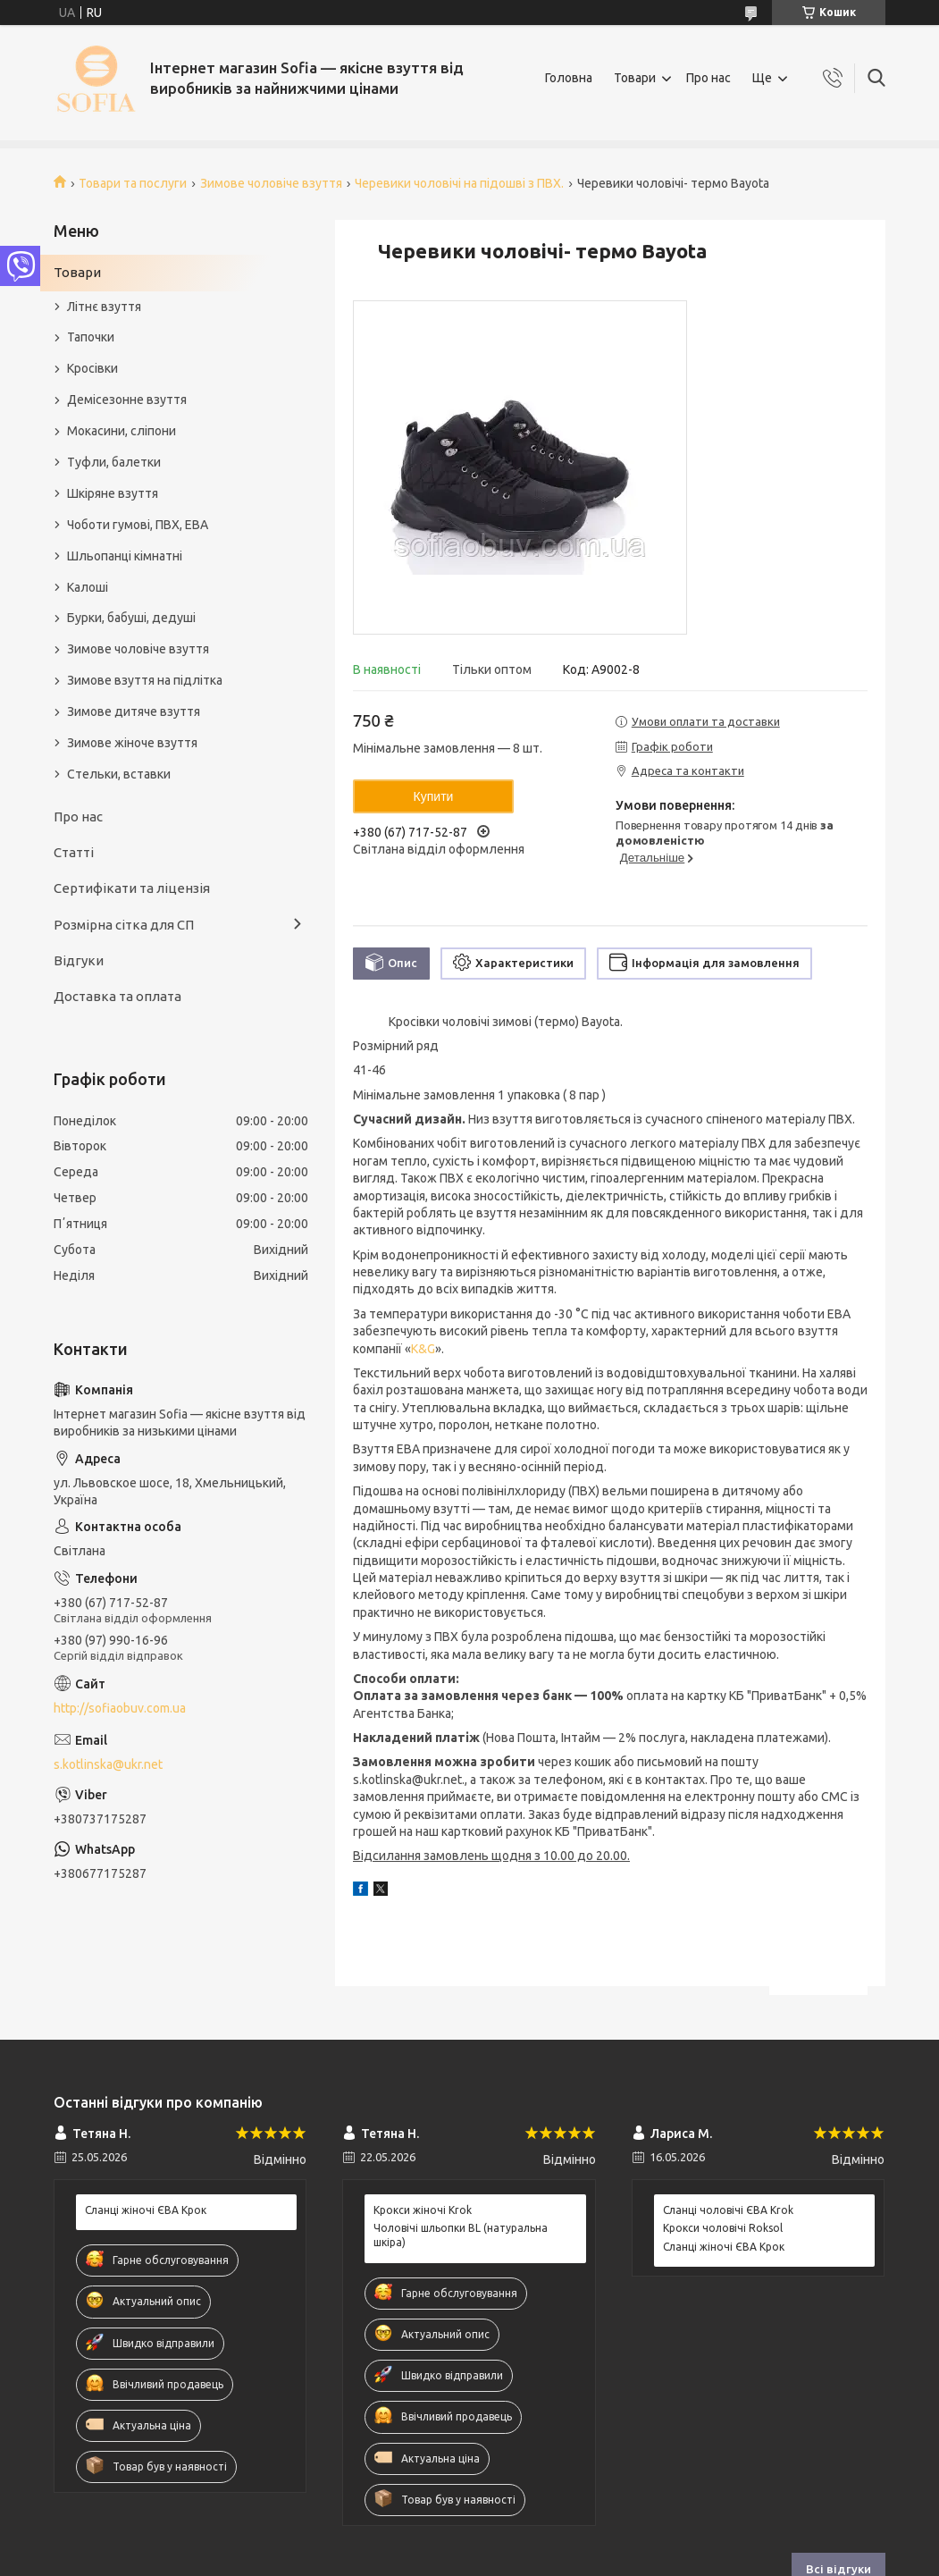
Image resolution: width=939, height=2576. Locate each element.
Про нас (708, 78)
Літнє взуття (104, 306)
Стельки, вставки (119, 774)
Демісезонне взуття (127, 399)
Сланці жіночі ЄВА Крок (145, 2210)
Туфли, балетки (114, 462)
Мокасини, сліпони (121, 431)
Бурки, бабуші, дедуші (131, 617)
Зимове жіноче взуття (132, 743)
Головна (568, 78)
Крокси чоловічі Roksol (723, 2228)
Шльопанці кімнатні (124, 556)
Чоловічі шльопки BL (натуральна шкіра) (460, 2235)
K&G (423, 1349)
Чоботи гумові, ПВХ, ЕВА (137, 525)
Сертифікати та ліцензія (132, 888)
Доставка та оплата (117, 996)
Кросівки (92, 368)
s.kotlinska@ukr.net (108, 1764)
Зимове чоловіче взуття (271, 183)
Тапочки (90, 337)
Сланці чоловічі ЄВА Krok (728, 2210)
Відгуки (79, 960)
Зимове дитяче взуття (133, 711)
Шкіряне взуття (112, 493)
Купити (434, 796)
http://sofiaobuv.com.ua (120, 1708)
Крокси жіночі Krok (422, 2210)
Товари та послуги (133, 183)
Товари (635, 78)
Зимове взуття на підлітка (144, 680)
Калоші (87, 587)
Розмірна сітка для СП (124, 924)
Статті (74, 852)
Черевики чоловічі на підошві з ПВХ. (459, 183)
